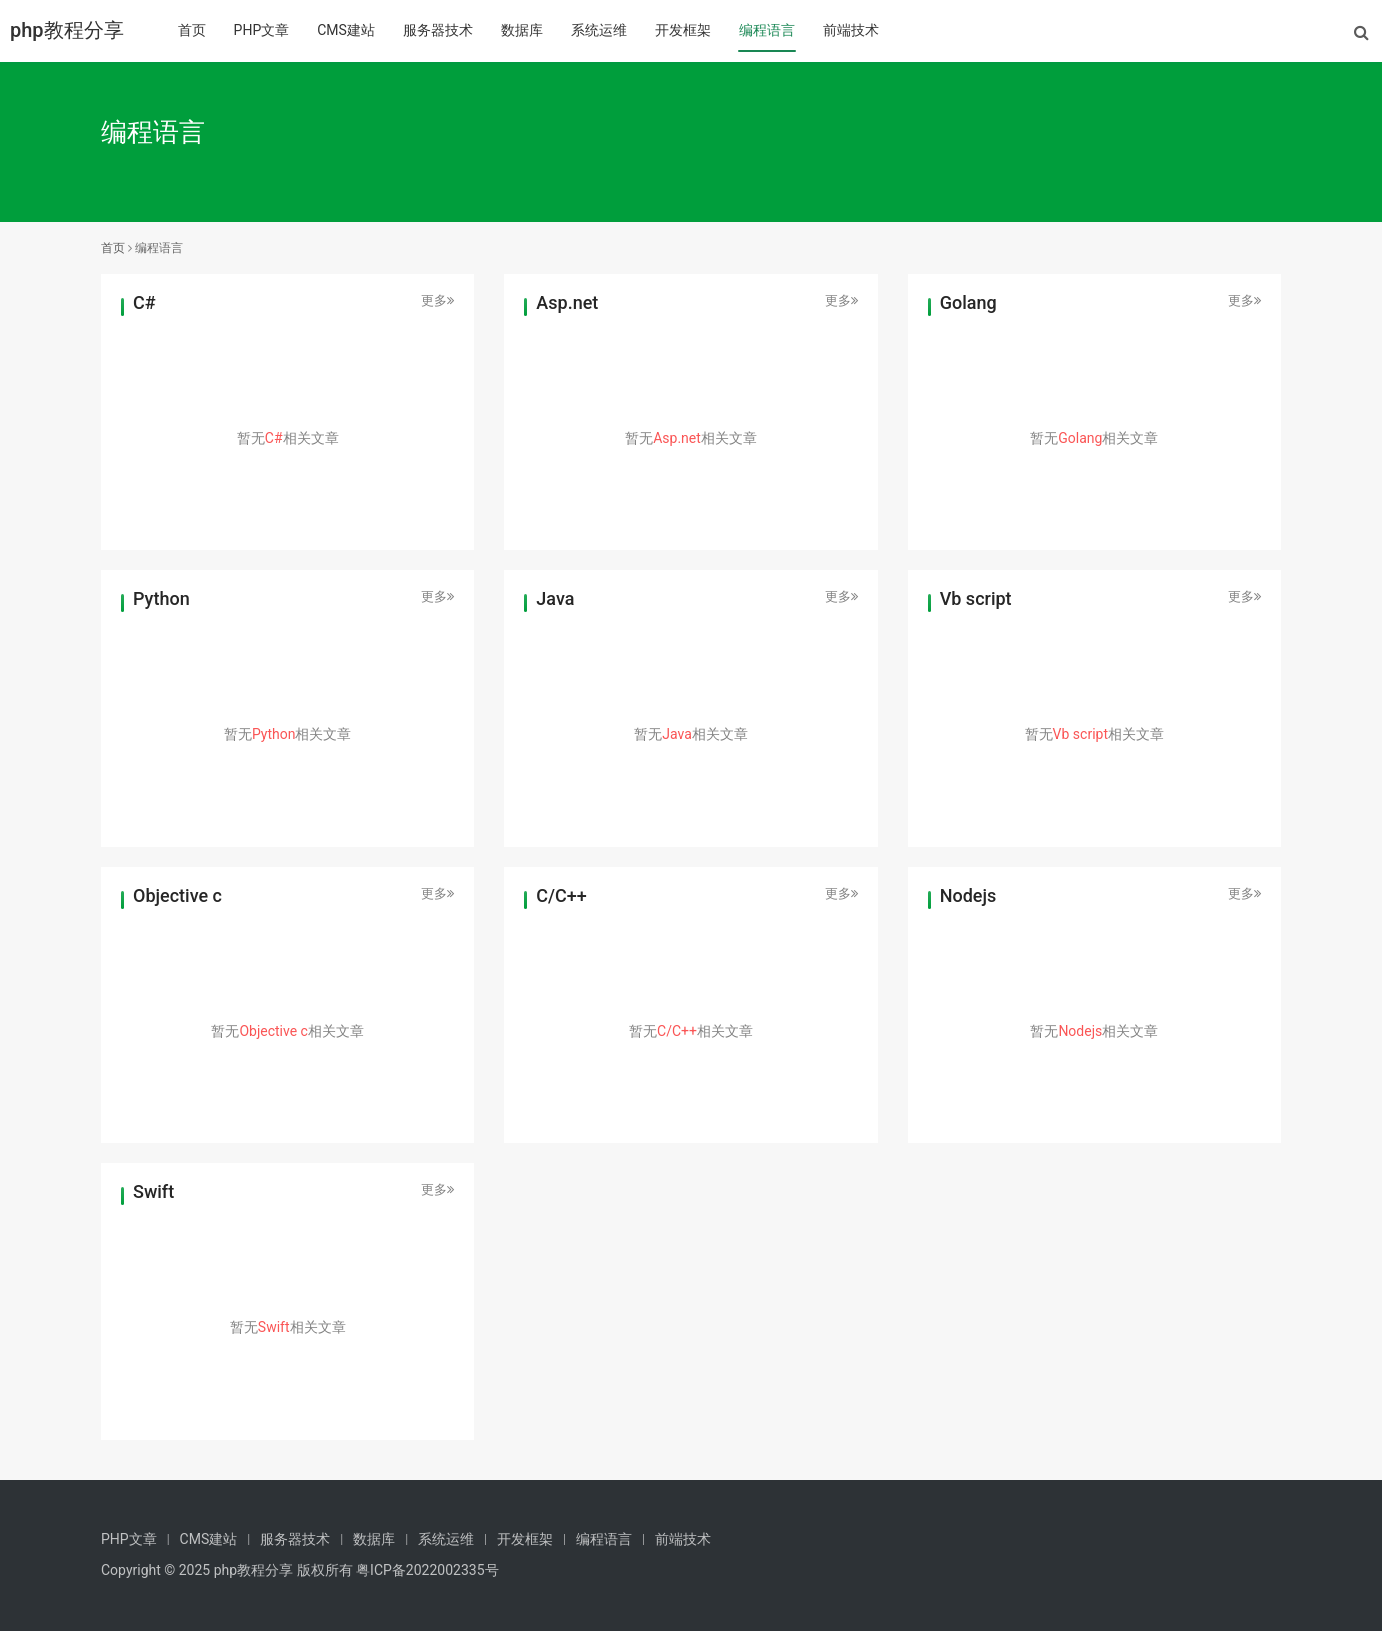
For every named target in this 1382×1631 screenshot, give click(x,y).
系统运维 (599, 30)
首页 (192, 30)
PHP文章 (262, 30)
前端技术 (851, 30)
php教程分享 (67, 30)
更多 (437, 300)
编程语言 (767, 30)
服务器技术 (438, 30)
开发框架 (683, 30)
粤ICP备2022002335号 (427, 1570)
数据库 (522, 30)
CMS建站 (346, 30)
